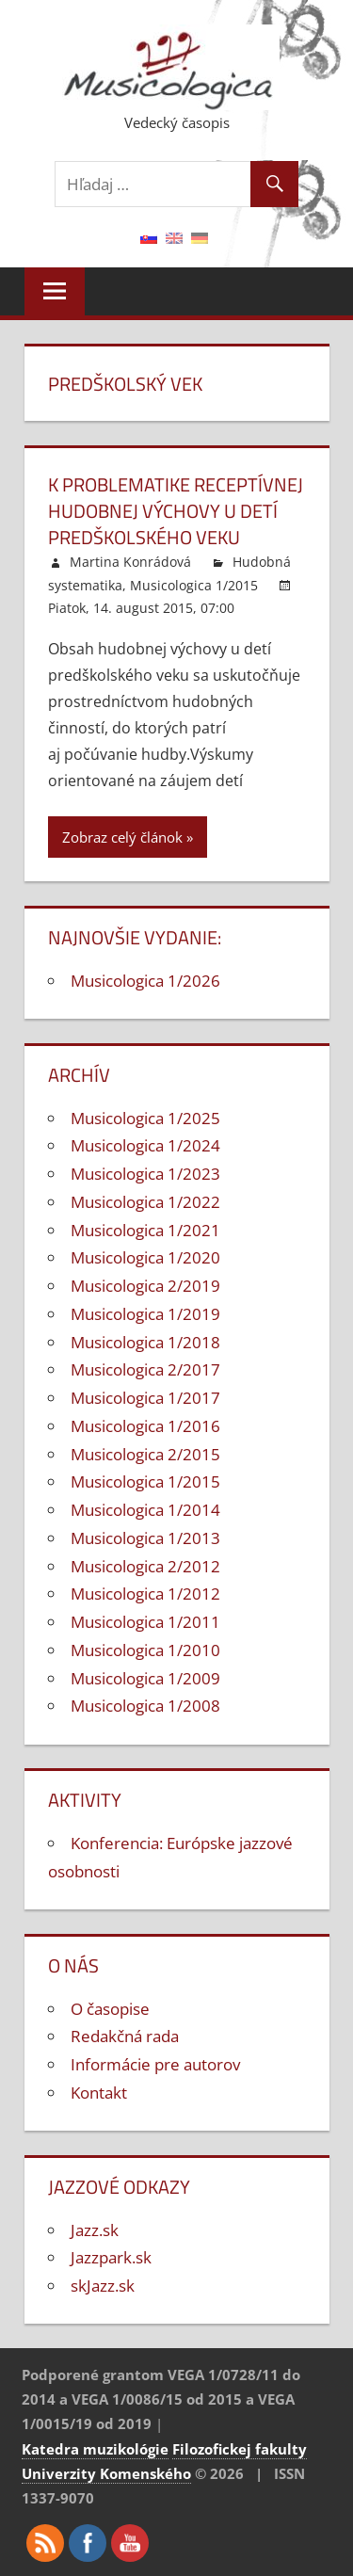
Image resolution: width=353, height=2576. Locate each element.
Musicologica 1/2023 (145, 1173)
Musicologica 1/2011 (145, 1622)
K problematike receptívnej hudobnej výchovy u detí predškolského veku (175, 511)
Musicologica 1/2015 (194, 585)
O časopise (110, 2009)
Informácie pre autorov (155, 2064)
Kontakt (99, 2092)
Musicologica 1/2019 (145, 1314)
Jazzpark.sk (111, 2257)
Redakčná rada (125, 2036)
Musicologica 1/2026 (145, 980)
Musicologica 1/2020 (145, 1257)
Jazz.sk (95, 2230)
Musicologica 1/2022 (145, 1202)
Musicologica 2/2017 (145, 1369)
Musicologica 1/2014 (145, 1510)
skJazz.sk (103, 2285)
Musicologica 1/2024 (145, 1145)
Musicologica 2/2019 (145, 1285)
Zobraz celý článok (122, 837)
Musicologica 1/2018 (145, 1342)
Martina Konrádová (130, 562)
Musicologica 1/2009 (145, 1678)
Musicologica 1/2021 (145, 1230)
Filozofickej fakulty (239, 2448)
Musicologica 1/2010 (145, 1650)
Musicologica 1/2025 (145, 1118)
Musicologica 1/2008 (145, 1705)
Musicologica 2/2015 (145, 1454)
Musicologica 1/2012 (145, 1593)
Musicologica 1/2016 (145, 1426)
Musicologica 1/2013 (145, 1538)
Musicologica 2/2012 (145, 1566)
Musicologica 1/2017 (145, 1398)
